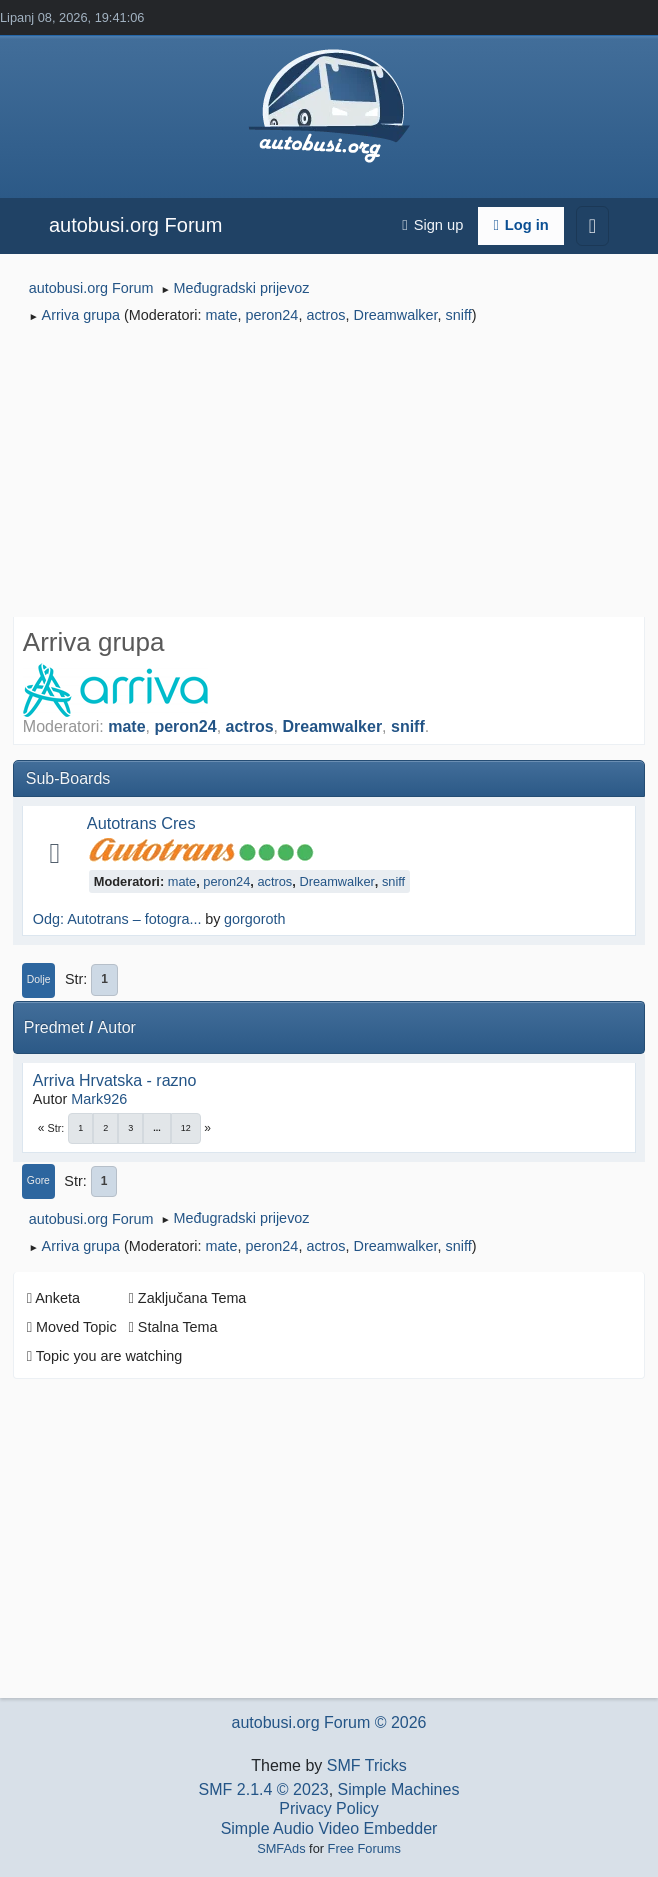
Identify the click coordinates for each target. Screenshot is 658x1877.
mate (222, 315)
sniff (459, 315)
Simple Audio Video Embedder (329, 1828)
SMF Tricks (367, 1765)
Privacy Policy (329, 1808)
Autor (117, 1027)
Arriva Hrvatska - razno (115, 1080)
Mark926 (99, 1099)
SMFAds (281, 1848)
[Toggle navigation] (592, 226)
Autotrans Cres (141, 823)
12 (186, 1128)
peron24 (272, 315)
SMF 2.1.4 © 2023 (264, 1789)
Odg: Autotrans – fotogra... (117, 919)
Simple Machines (399, 1789)
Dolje (39, 979)
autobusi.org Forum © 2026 (328, 1722)
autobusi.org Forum (135, 225)
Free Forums (364, 1848)
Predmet (54, 1027)
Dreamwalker (396, 315)
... (157, 1128)
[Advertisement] (329, 474)
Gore (38, 1180)
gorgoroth (255, 919)
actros (325, 315)
